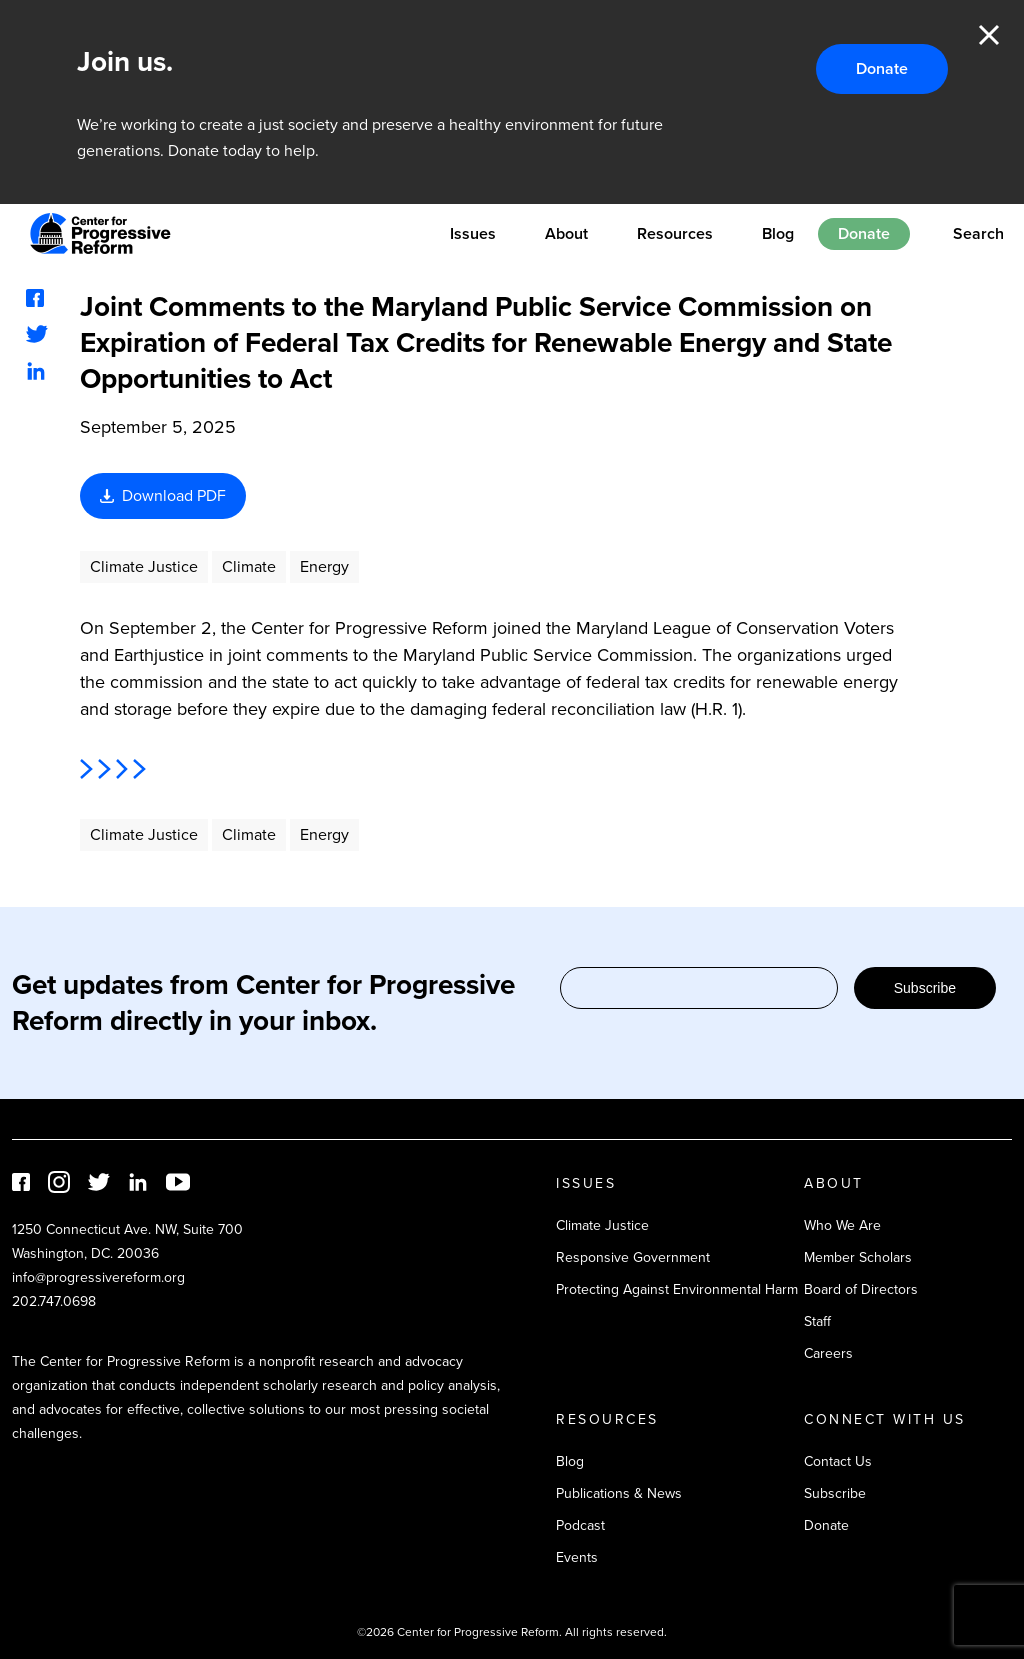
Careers (828, 1353)
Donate (882, 68)
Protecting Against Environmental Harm (677, 1289)
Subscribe (925, 988)
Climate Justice (144, 566)
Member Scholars (858, 1257)
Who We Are (842, 1225)
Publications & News (619, 1493)
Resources (675, 233)
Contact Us (838, 1461)
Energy (324, 566)
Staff (817, 1321)
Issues (473, 233)
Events (577, 1557)
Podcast (580, 1525)
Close (989, 35)
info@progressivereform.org (98, 1277)
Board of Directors (861, 1289)
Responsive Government (633, 1257)
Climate (249, 566)
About (566, 233)
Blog (778, 233)
